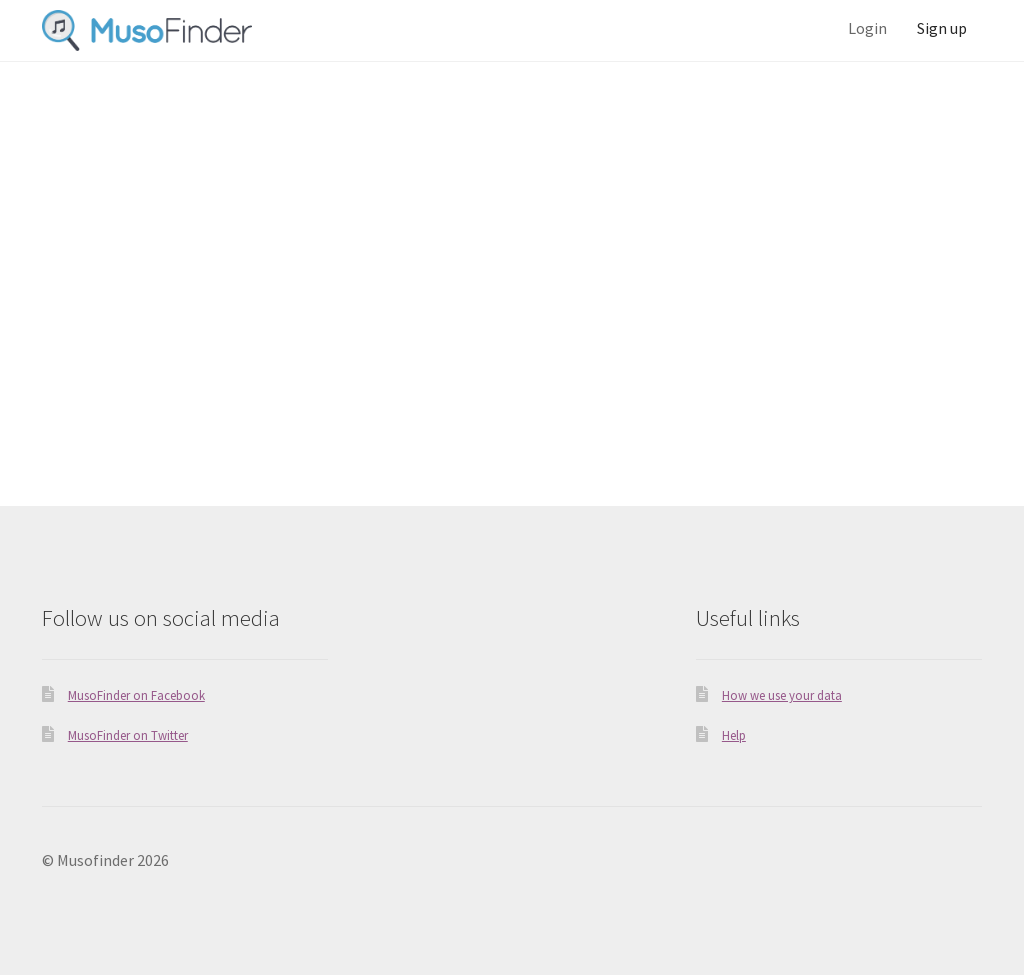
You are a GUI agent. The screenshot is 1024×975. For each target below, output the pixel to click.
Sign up (942, 28)
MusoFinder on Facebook (136, 695)
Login (867, 28)
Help (734, 735)
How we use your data (782, 695)
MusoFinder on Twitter (128, 735)
